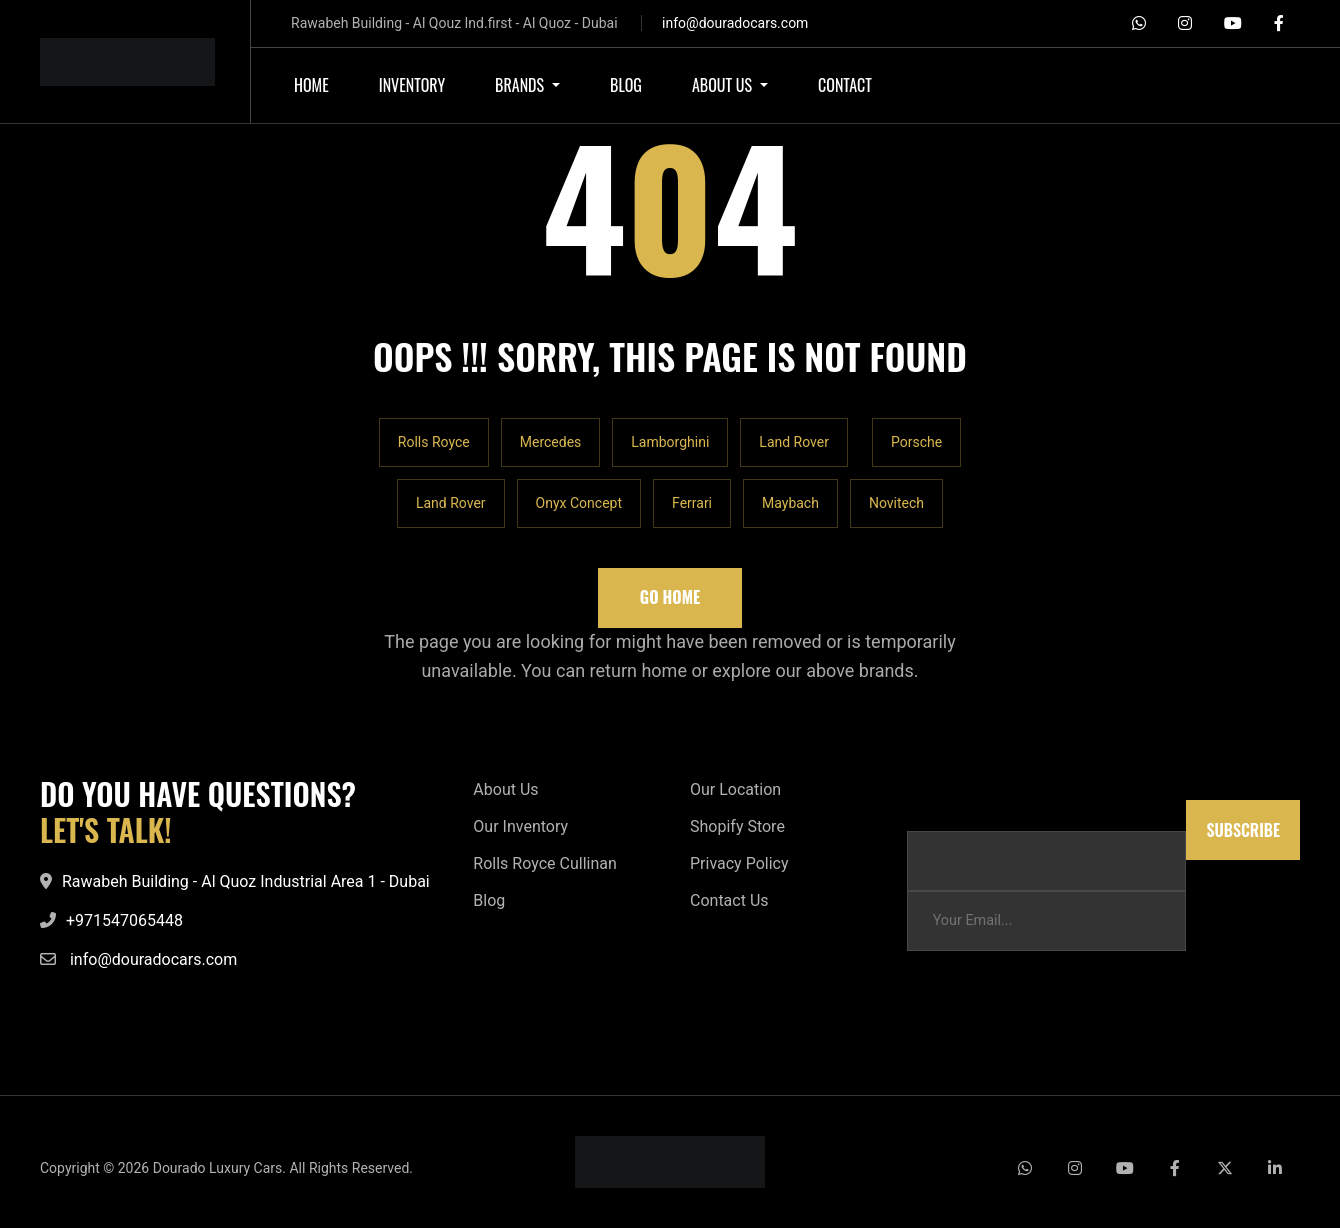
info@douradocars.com (735, 23)
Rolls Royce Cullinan (544, 863)
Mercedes (551, 442)
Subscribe (1243, 830)
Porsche (916, 442)
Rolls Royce (434, 442)
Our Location (735, 789)
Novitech (896, 503)
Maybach (790, 503)
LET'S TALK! (106, 830)
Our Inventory (520, 826)
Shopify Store (737, 826)
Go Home (670, 597)
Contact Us (729, 900)
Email (925, 809)
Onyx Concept (579, 503)
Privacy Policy (739, 863)
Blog (489, 900)
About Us (505, 789)
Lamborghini (670, 442)
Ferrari (692, 503)
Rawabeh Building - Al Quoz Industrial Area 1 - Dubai (246, 881)
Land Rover (794, 442)
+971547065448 (124, 920)
